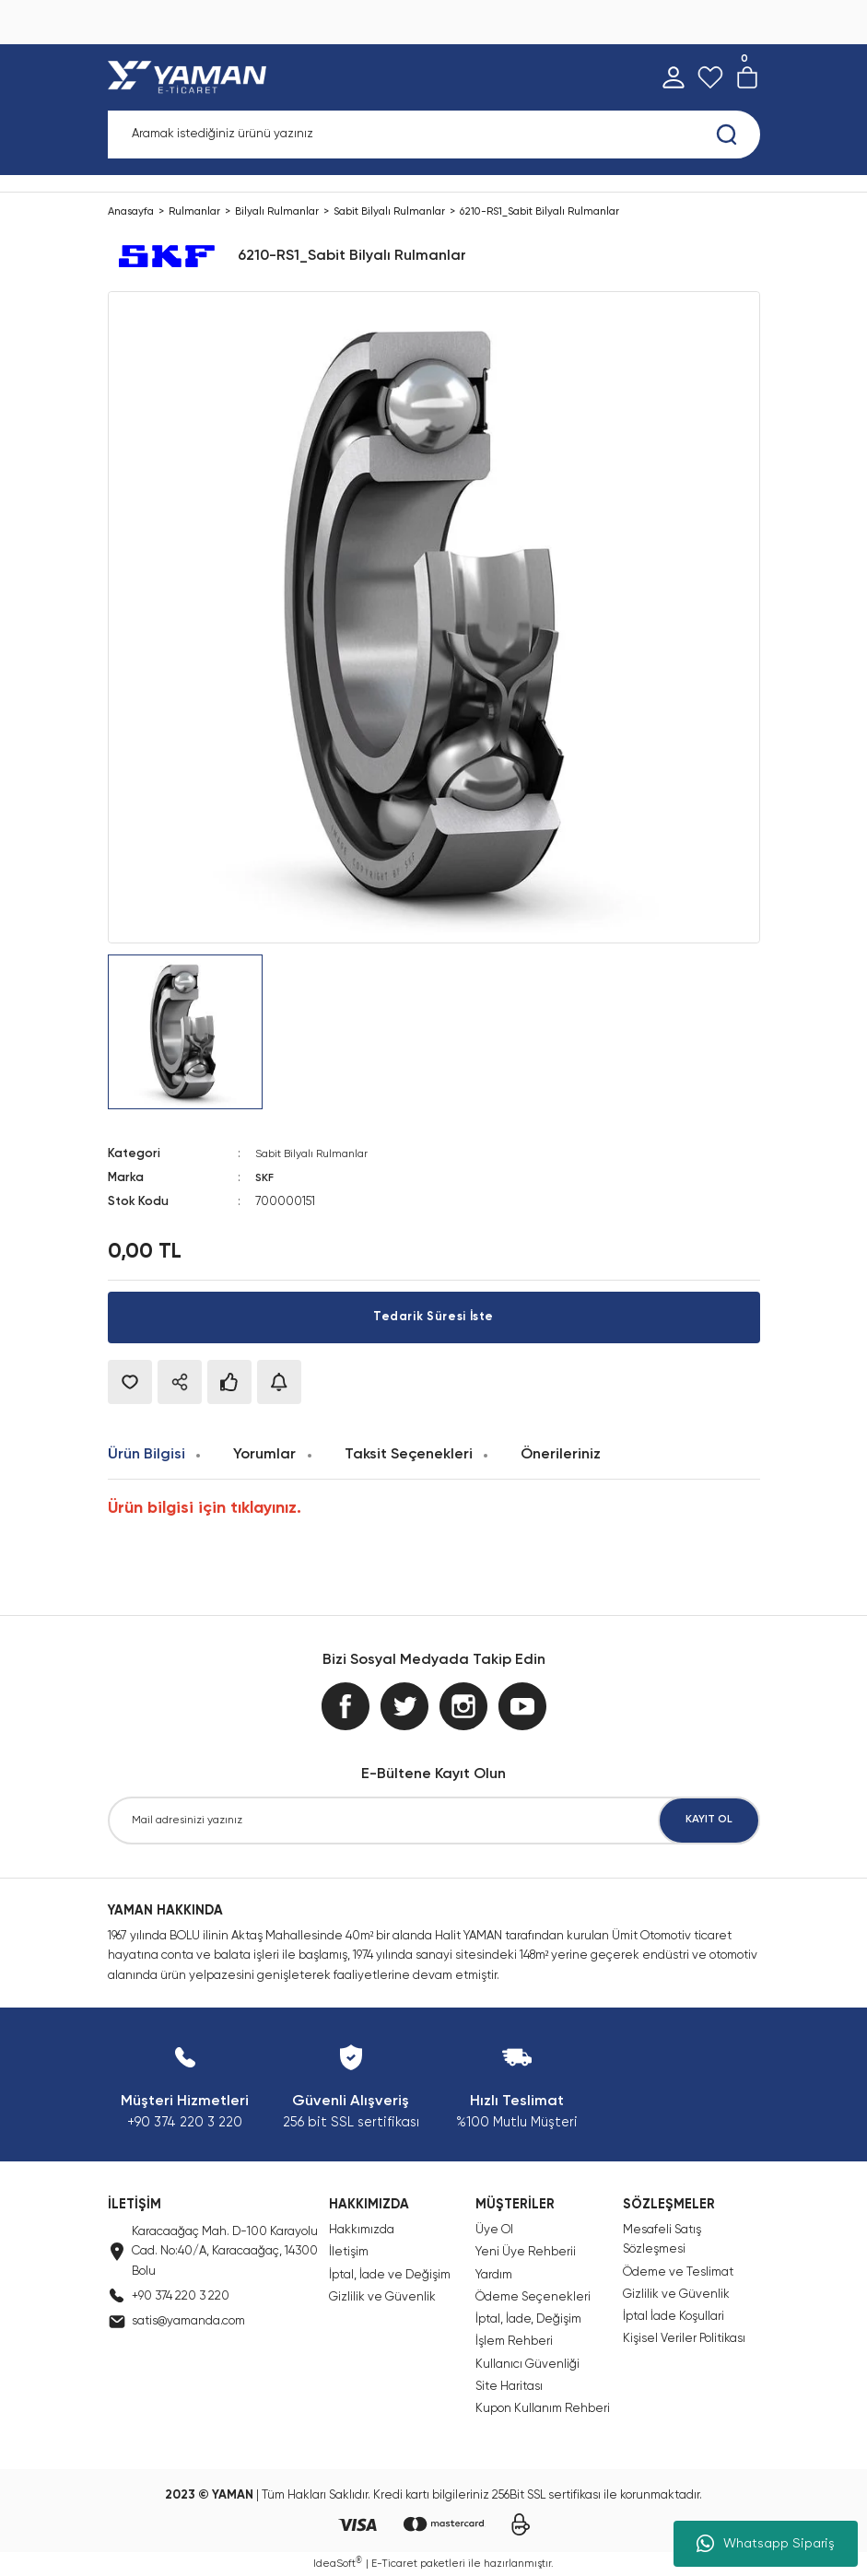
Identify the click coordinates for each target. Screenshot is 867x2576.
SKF (265, 1178)
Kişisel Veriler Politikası (684, 2338)
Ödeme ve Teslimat (678, 2271)
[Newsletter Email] (434, 1819)
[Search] (434, 134)
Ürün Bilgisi (146, 1453)
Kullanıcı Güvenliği (527, 2364)
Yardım (493, 2273)
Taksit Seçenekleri (409, 1453)
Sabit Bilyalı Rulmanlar (316, 1154)
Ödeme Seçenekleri (533, 2296)
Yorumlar (264, 1453)
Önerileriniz (561, 1453)
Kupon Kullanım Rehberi (542, 2408)
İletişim (349, 2251)
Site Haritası (509, 2386)
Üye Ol (494, 2229)
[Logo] (191, 77)
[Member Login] (673, 77)
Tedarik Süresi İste (433, 1316)
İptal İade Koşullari (673, 2316)
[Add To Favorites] (130, 1381)
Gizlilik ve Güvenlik (382, 2296)
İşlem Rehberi (514, 2341)
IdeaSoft (337, 2562)
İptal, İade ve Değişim (390, 2273)
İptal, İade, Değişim (528, 2318)
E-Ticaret (394, 2563)
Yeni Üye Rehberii (525, 2251)
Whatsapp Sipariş (766, 2544)
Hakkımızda (361, 2229)
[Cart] (747, 77)
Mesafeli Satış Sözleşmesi (662, 2238)
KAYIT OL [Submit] (709, 1819)
